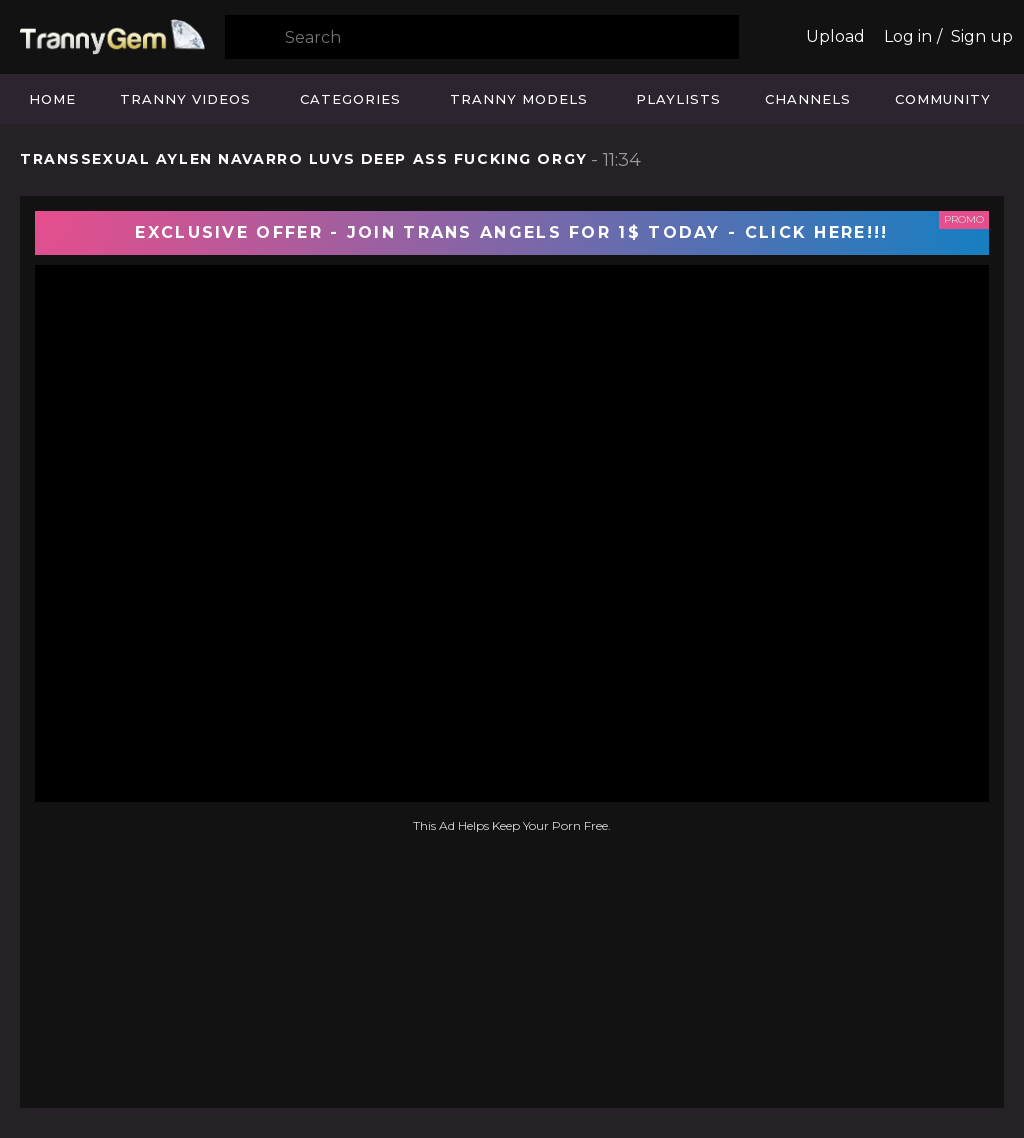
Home (52, 99)
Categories (350, 99)
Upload (835, 36)
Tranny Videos (185, 99)
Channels (808, 99)
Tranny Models (519, 99)
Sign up (982, 36)
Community (943, 99)
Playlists (678, 99)
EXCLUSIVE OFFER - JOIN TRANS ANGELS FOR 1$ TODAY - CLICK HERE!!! (511, 232)
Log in (908, 36)
